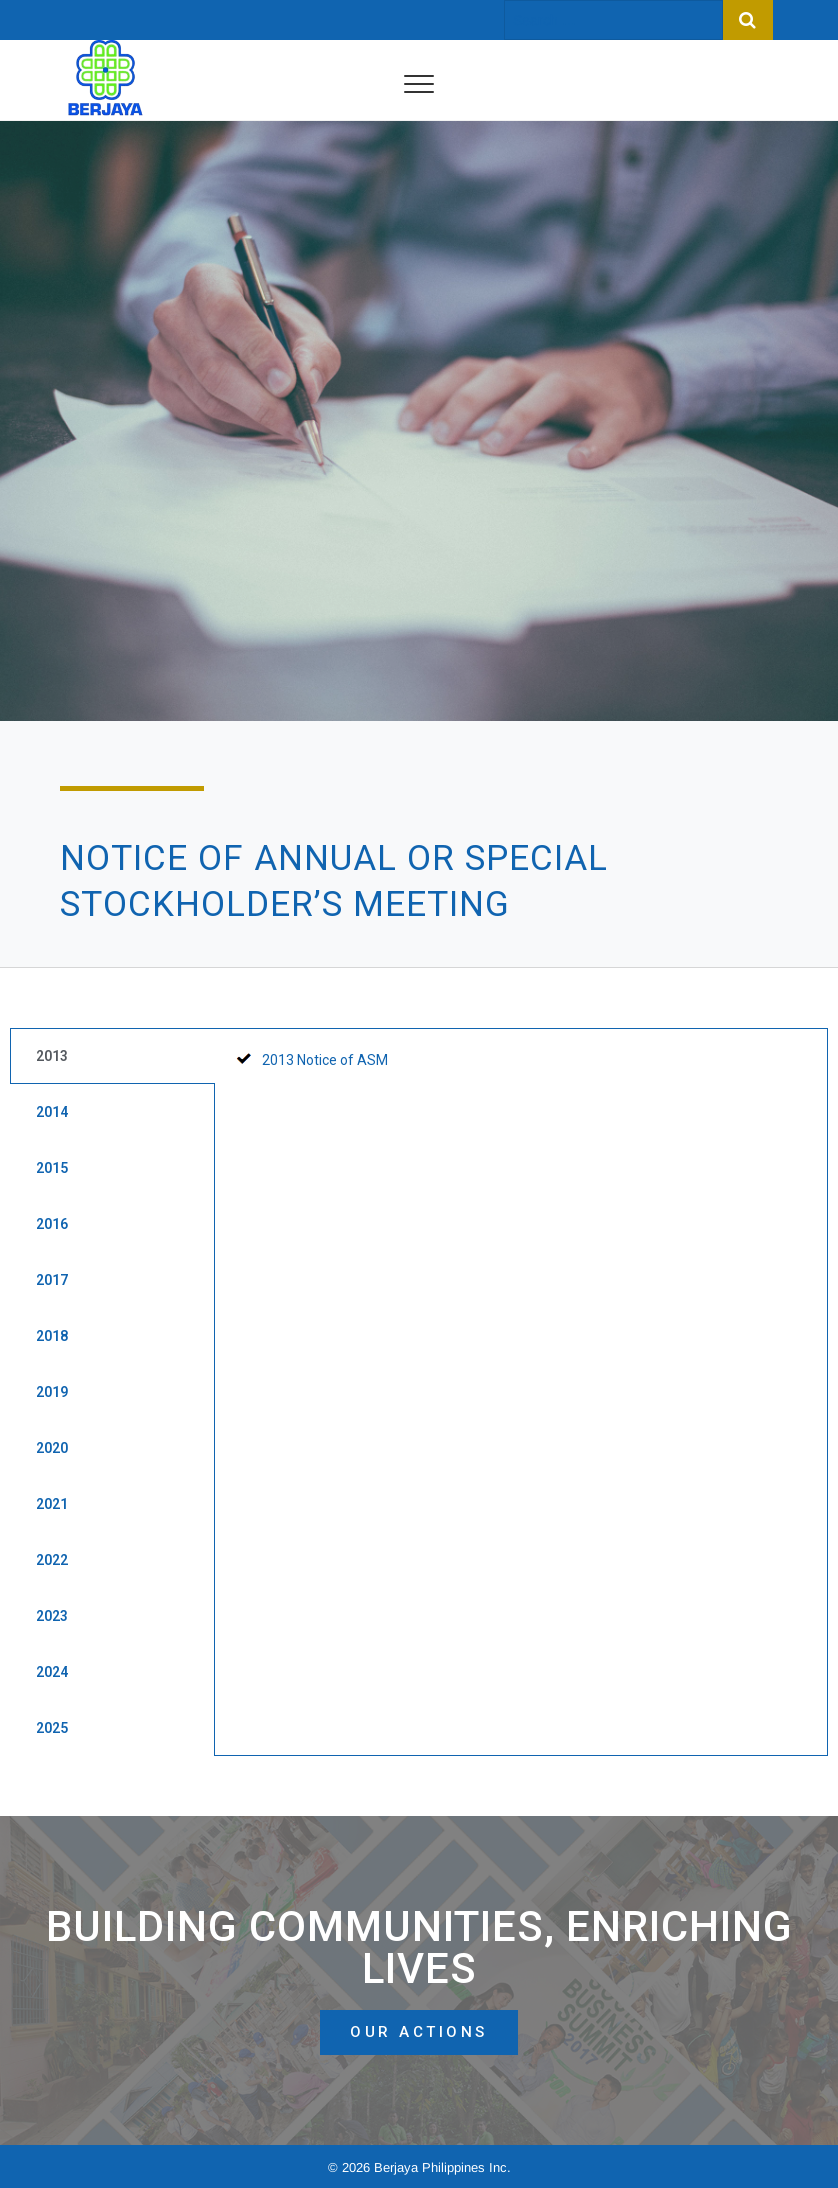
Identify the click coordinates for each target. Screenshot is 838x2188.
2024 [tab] (52, 1672)
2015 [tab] (52, 1168)
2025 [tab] (52, 1728)
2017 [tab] (52, 1280)
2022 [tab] (52, 1560)
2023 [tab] (52, 1616)
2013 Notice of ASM (325, 1060)
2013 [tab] (52, 1056)
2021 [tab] (52, 1504)
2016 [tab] (52, 1224)
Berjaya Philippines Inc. (442, 2167)
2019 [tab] (52, 1392)
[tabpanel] (521, 1070)
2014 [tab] (52, 1112)
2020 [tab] (52, 1448)
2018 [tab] (52, 1336)
